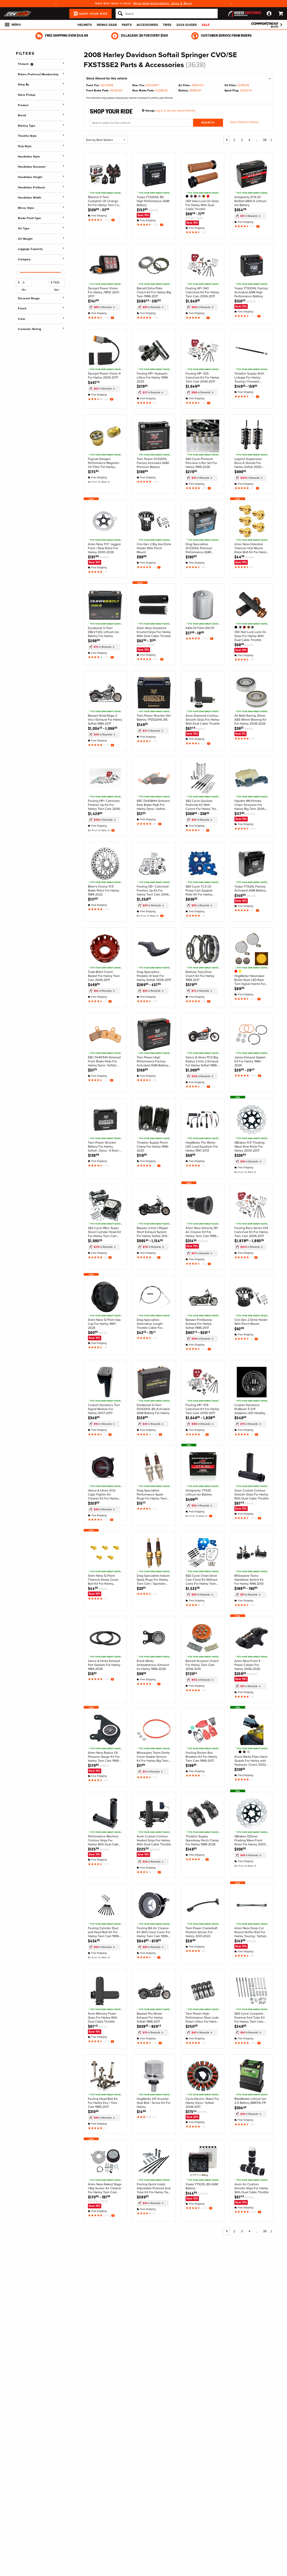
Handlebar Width (29, 738)
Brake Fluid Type (29, 822)
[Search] (167, 13)
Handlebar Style (29, 549)
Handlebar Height (30, 648)
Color (22, 1217)
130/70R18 (106, 85)
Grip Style (24, 520)
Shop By (23, 105)
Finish (22, 1159)
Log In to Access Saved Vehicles (176, 111)
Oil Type (23, 851)
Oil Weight (25, 886)
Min (24, 1091)
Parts (127, 25)
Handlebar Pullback (31, 690)
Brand (22, 385)
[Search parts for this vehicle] (141, 123)
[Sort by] (106, 140)
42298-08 (161, 90)
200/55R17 (152, 85)
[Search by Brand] (40, 395)
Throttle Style (27, 497)
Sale (205, 25)
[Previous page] (220, 140)
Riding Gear (107, 25)
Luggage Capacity (30, 956)
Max (57, 1091)
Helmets (85, 25)
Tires (167, 25)
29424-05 (197, 85)
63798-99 (243, 85)
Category (24, 998)
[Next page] (271, 140)
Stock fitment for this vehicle (106, 78)
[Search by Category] (40, 1008)
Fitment (25, 64)
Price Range (26, 1069)
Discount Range (29, 1104)
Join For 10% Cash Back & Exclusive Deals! (162, 3)
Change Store (26, 169)
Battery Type (26, 455)
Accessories (147, 25)
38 (264, 140)
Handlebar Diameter (32, 607)
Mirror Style (26, 793)
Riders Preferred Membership (38, 87)
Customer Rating (29, 1274)
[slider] (18, 1078)
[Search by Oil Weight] (40, 896)
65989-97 (195, 90)
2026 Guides (186, 25)
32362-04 (246, 90)
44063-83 (116, 90)
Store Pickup (26, 159)
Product (23, 178)
